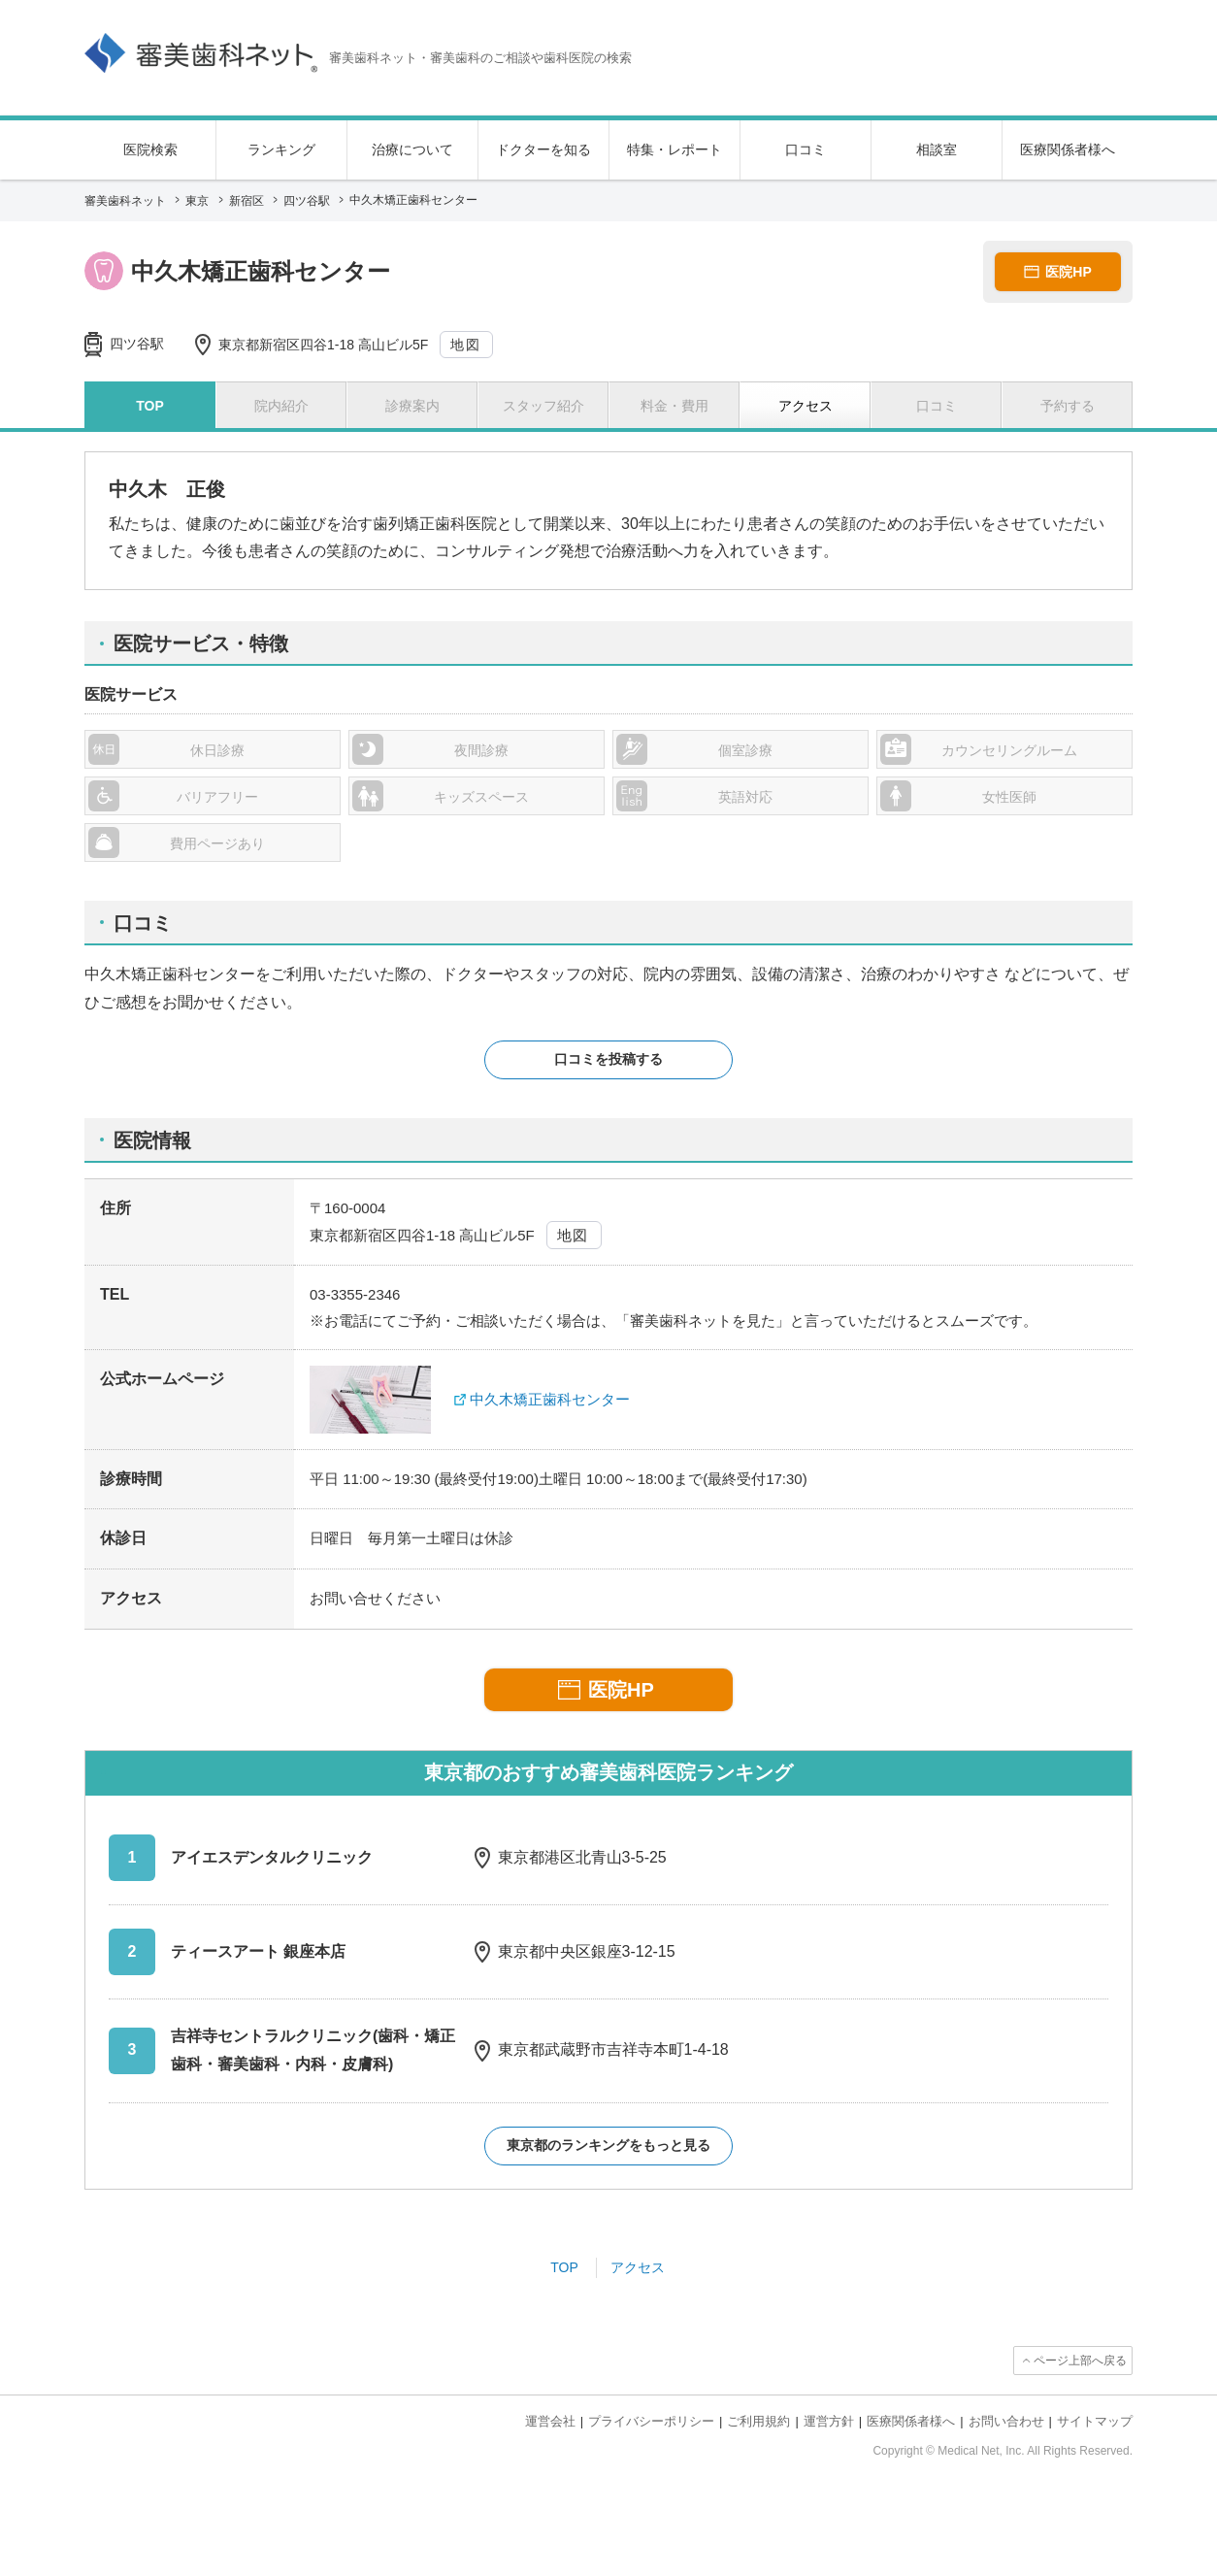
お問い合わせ (1006, 2421)
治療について (412, 149)
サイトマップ (1095, 2421)
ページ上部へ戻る (1080, 2360)
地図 (465, 344)
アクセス (637, 2267)
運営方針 (829, 2421)
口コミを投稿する (608, 1059)
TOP (564, 2267)
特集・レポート (674, 149)
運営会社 (550, 2421)
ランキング (281, 149)
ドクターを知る (543, 149)
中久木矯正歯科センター (550, 1399)
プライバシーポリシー (651, 2421)
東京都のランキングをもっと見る (608, 2145)
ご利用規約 (758, 2421)
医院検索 (150, 149)
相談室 (936, 149)
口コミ (805, 149)
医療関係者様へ (1067, 149)
